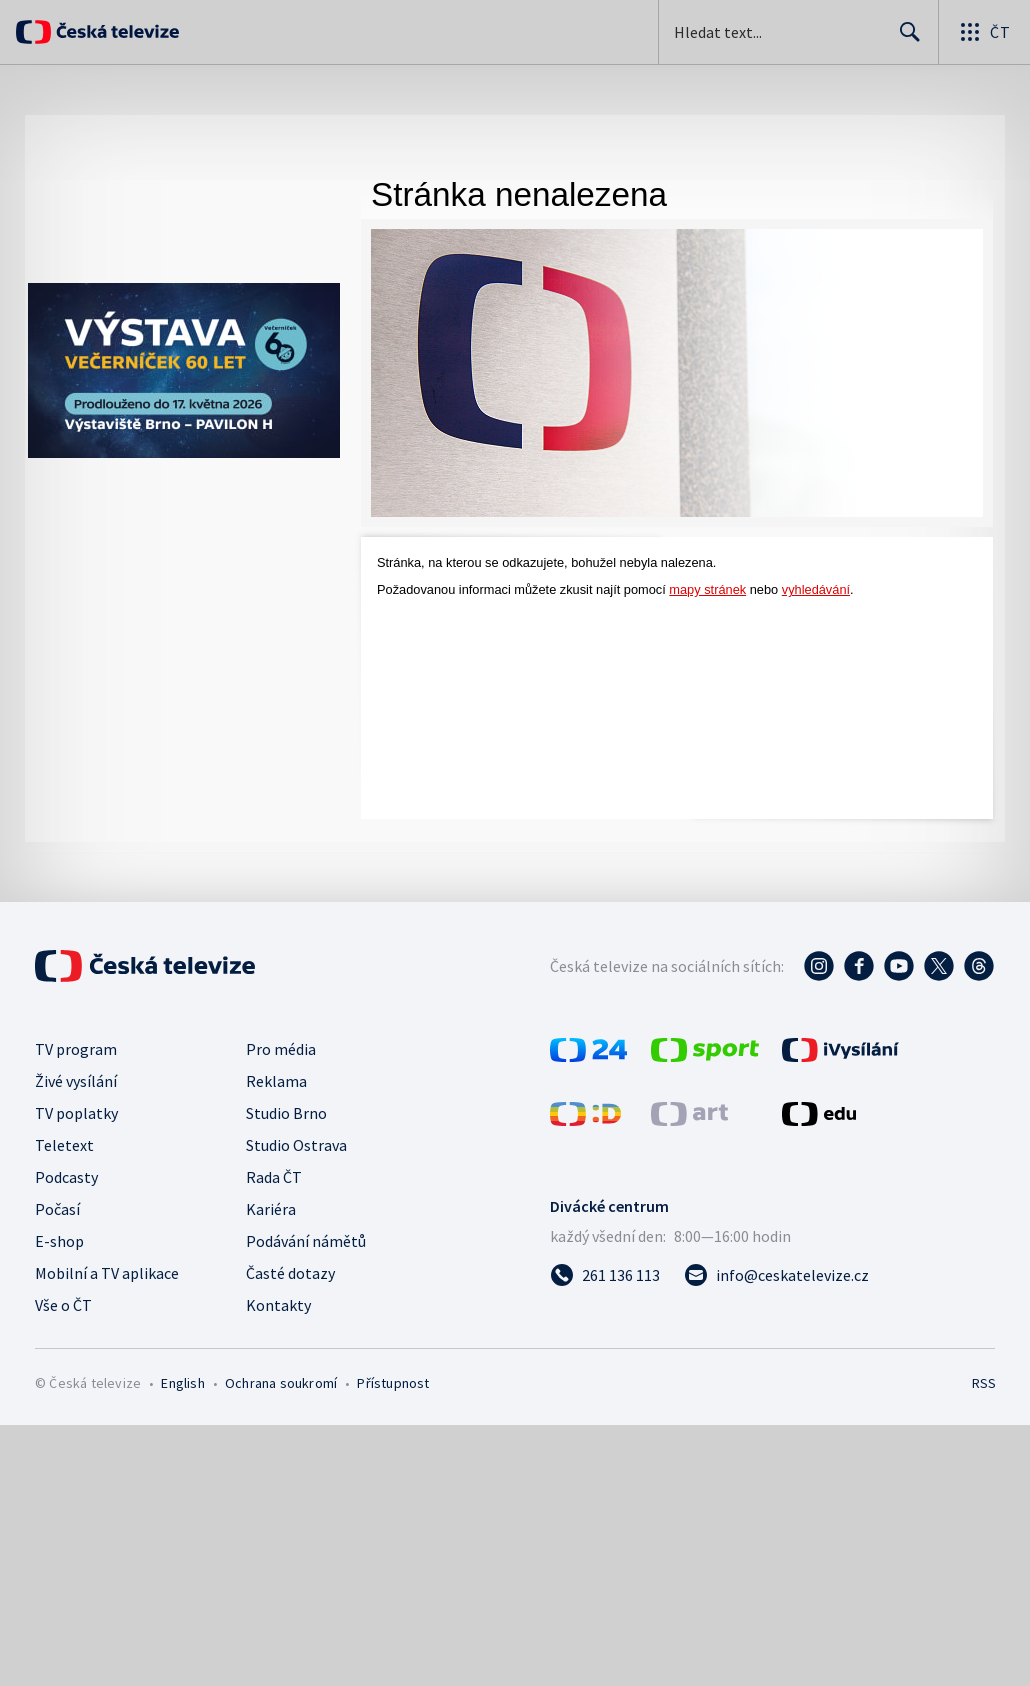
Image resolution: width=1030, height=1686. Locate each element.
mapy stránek (707, 589)
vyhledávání (816, 589)
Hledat (904, 40)
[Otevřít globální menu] (984, 32)
